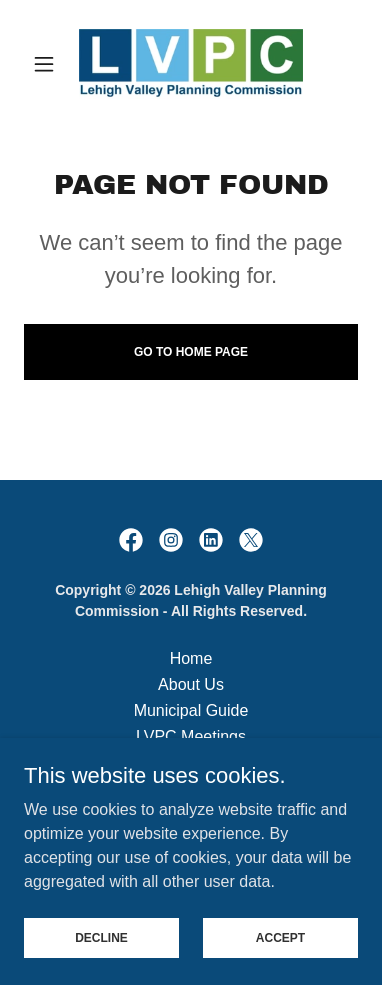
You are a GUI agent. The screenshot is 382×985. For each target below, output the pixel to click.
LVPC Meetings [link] (191, 736)
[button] (49, 64)
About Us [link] (191, 684)
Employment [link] (191, 762)
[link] (191, 64)
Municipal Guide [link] (191, 710)
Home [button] (191, 658)
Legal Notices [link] (191, 788)
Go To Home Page (191, 352)
